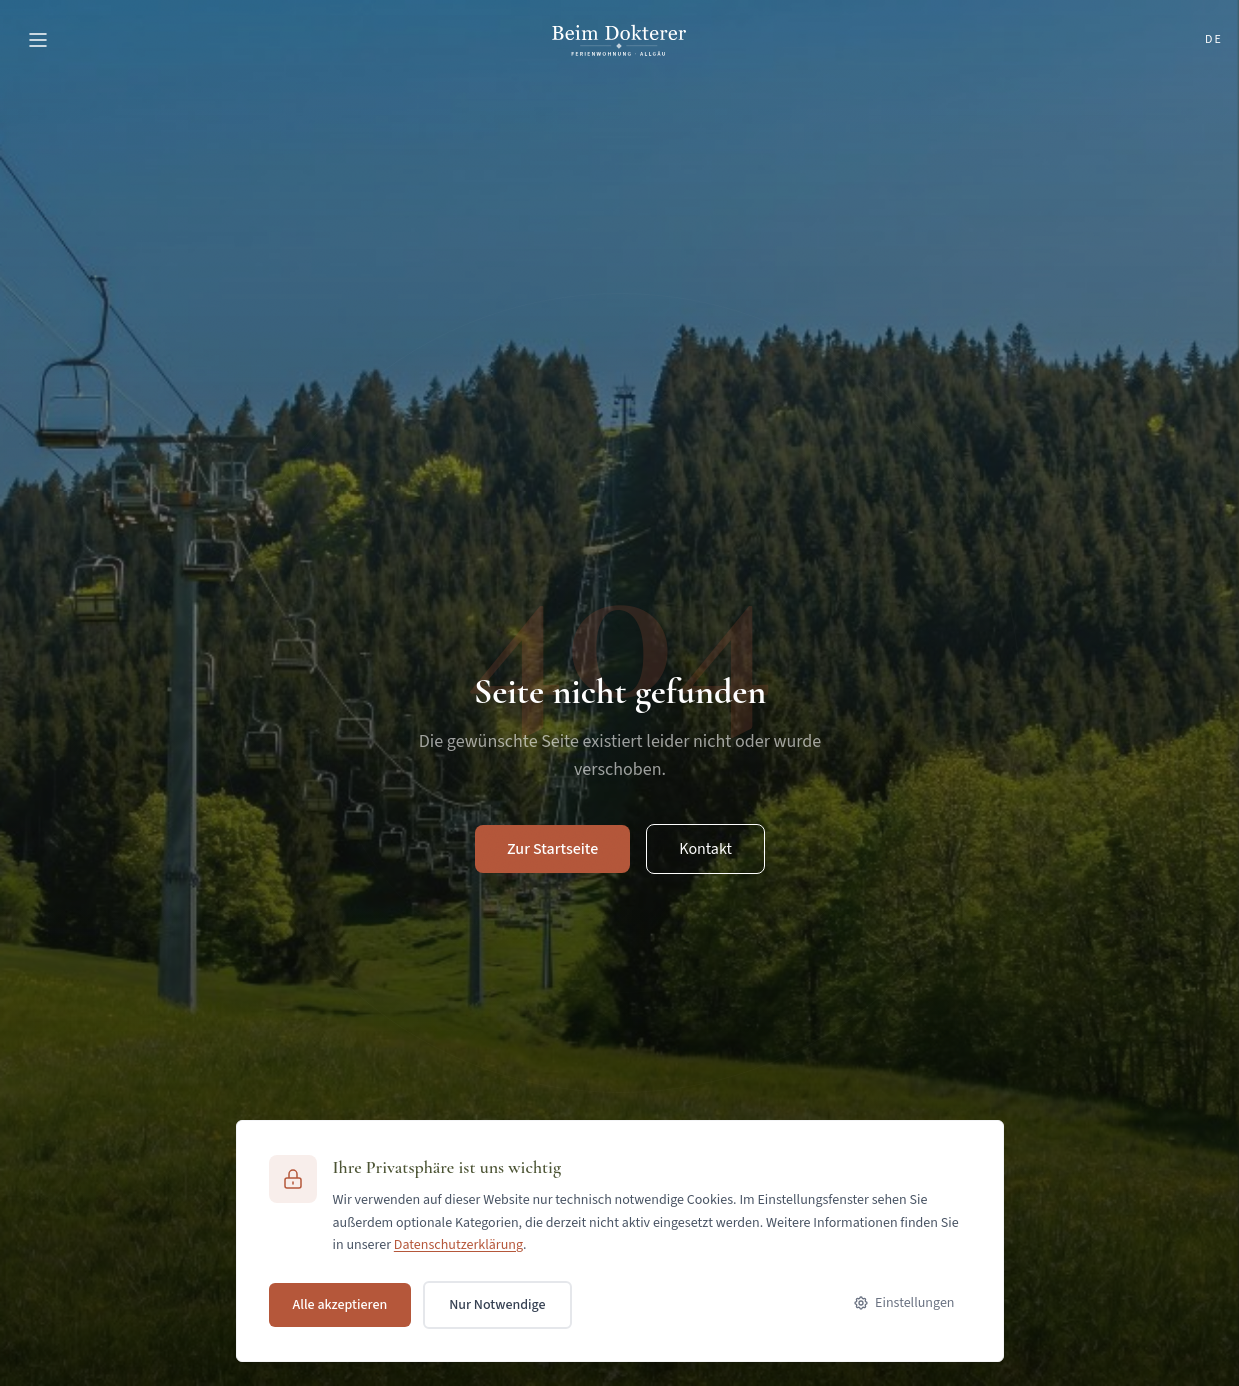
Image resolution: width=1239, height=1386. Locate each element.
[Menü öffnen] (38, 40)
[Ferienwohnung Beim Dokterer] (619, 40)
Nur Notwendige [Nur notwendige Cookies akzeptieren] (497, 1305)
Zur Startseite (552, 849)
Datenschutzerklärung (458, 1245)
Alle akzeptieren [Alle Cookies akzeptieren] (340, 1305)
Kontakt (705, 849)
